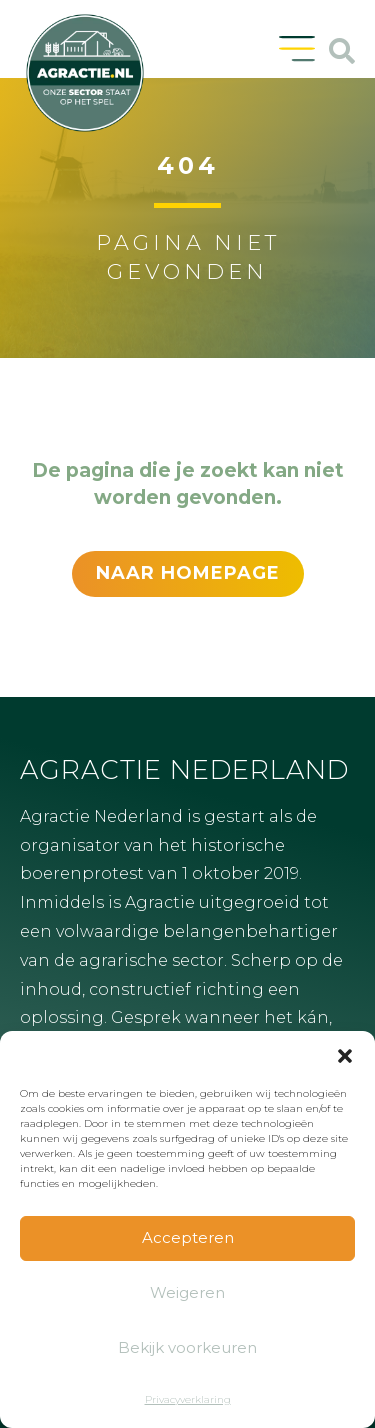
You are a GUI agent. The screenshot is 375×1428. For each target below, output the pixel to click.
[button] (345, 1056)
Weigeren (187, 1292)
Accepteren (188, 1237)
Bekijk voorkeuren (187, 1347)
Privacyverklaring (188, 1399)
